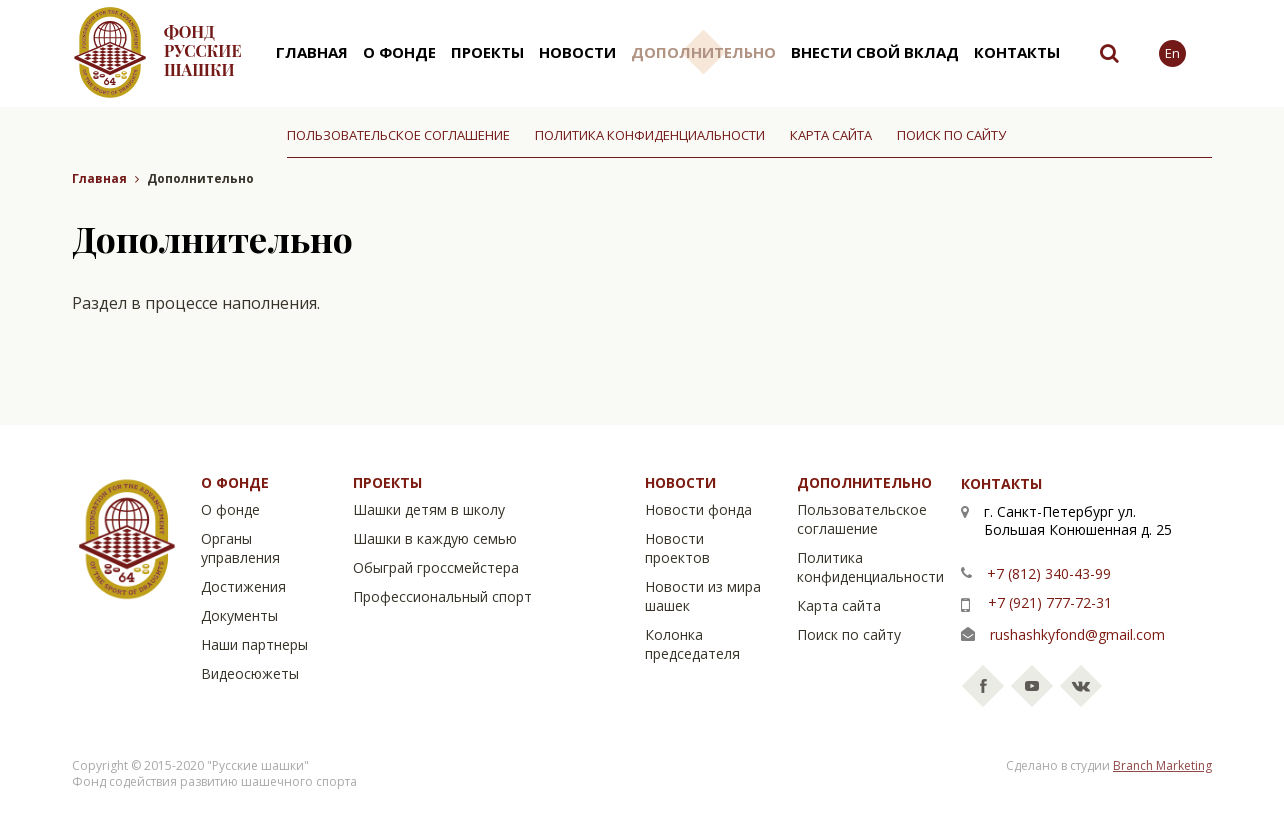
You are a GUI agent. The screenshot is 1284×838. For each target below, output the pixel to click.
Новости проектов (677, 548)
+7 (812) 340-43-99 (1049, 573)
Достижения (243, 586)
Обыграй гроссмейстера (436, 567)
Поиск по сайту (951, 135)
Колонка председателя (692, 644)
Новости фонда (698, 509)
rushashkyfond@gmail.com (1077, 634)
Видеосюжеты (250, 673)
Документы (239, 615)
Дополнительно (703, 52)
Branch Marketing (1162, 765)
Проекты (487, 52)
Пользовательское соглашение (398, 135)
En (1172, 53)
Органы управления (240, 548)
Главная (312, 52)
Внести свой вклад (875, 52)
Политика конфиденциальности (650, 135)
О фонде (399, 52)
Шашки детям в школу (429, 509)
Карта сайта (831, 135)
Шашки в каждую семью (435, 538)
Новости (577, 52)
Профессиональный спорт (442, 596)
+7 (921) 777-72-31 (1050, 602)
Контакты (1017, 52)
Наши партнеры (254, 644)
